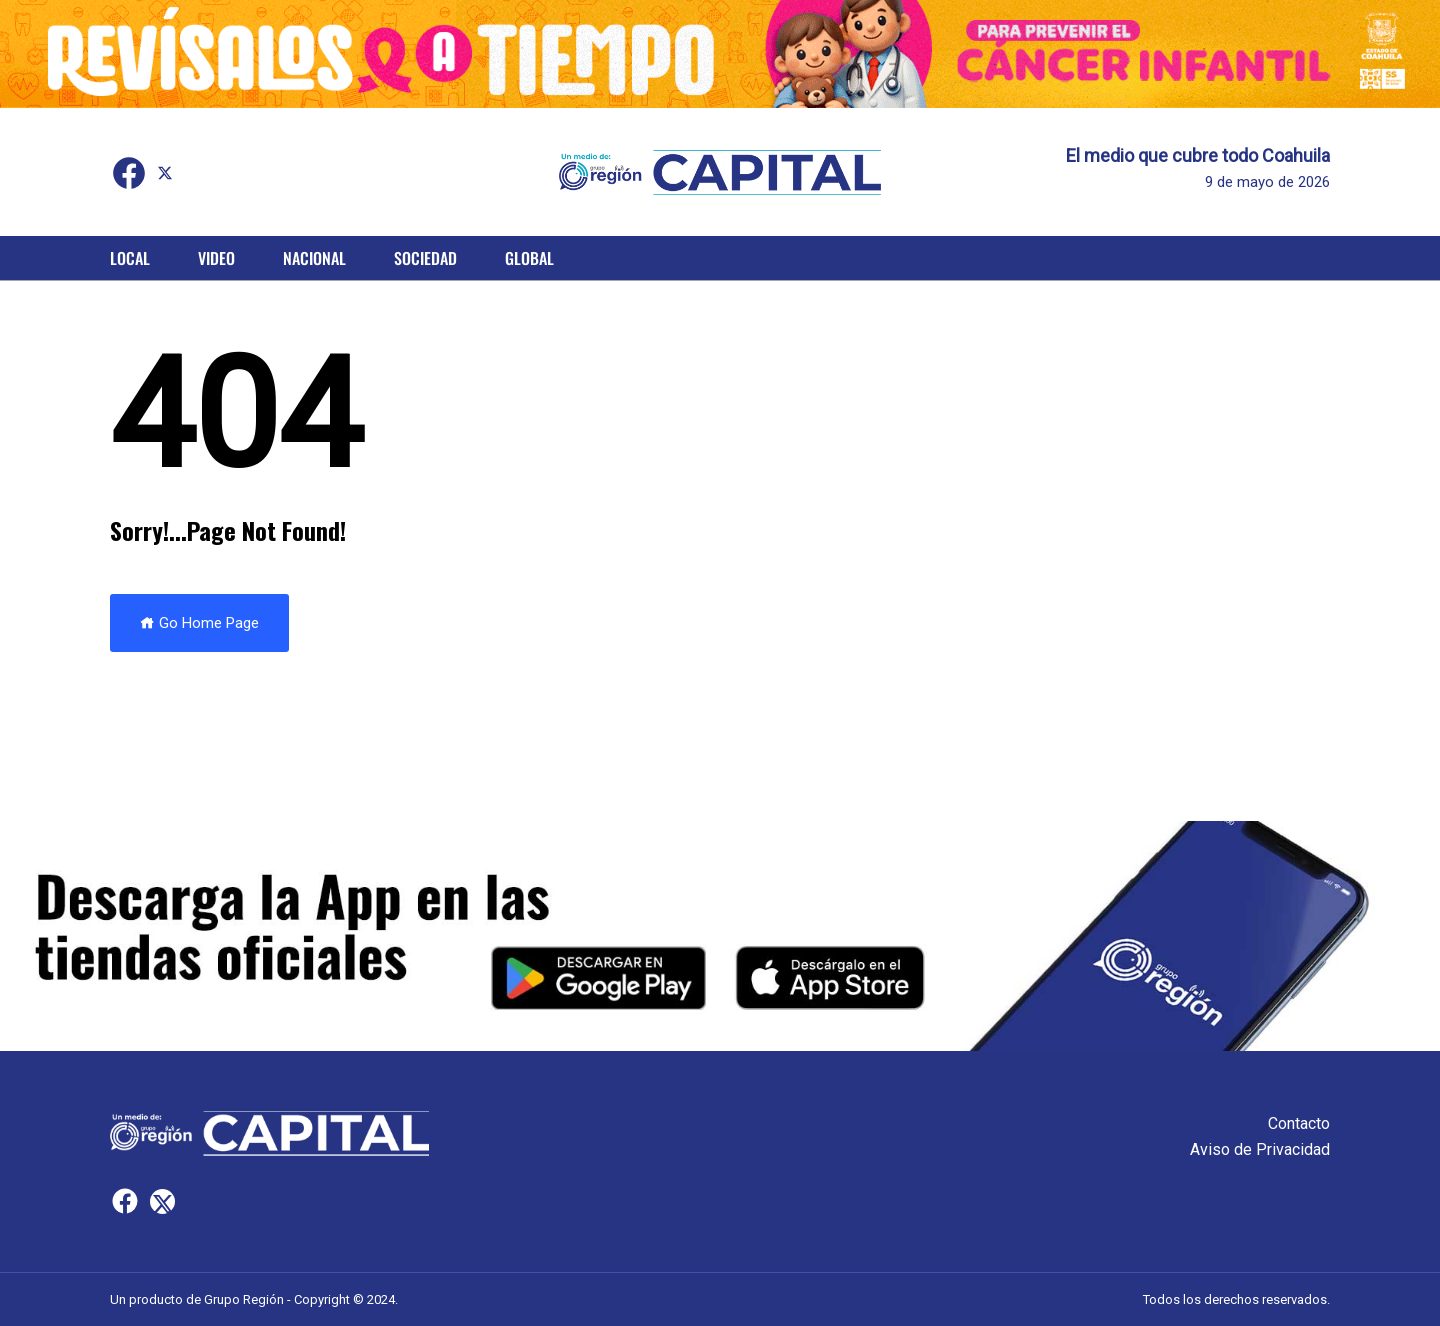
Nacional (314, 258)
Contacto (1299, 1123)
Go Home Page (199, 623)
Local (130, 258)
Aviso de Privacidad (1260, 1149)
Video (216, 258)
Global (529, 258)
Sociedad (425, 258)
